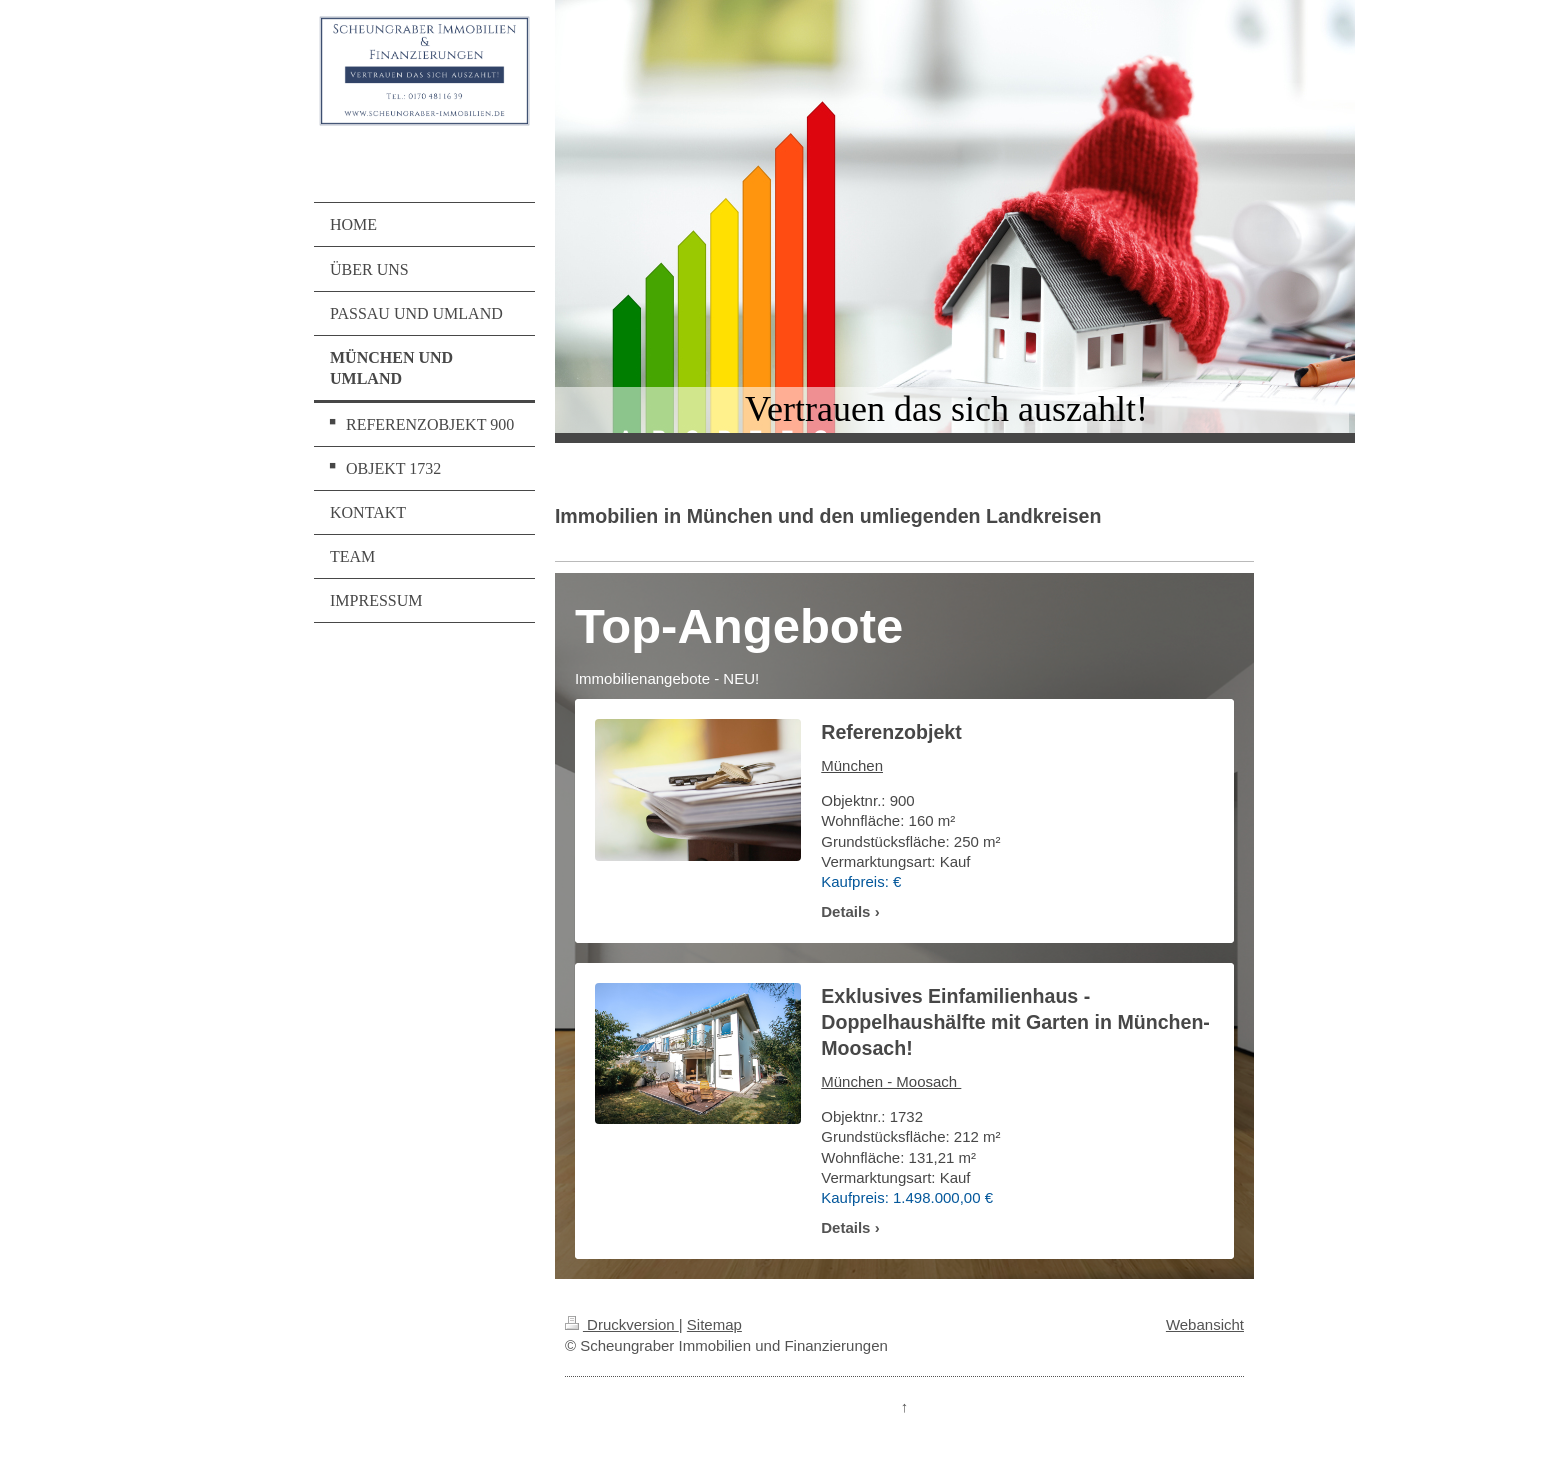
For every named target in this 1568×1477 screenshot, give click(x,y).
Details (845, 911)
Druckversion (622, 1324)
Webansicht (1205, 1324)
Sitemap (714, 1324)
